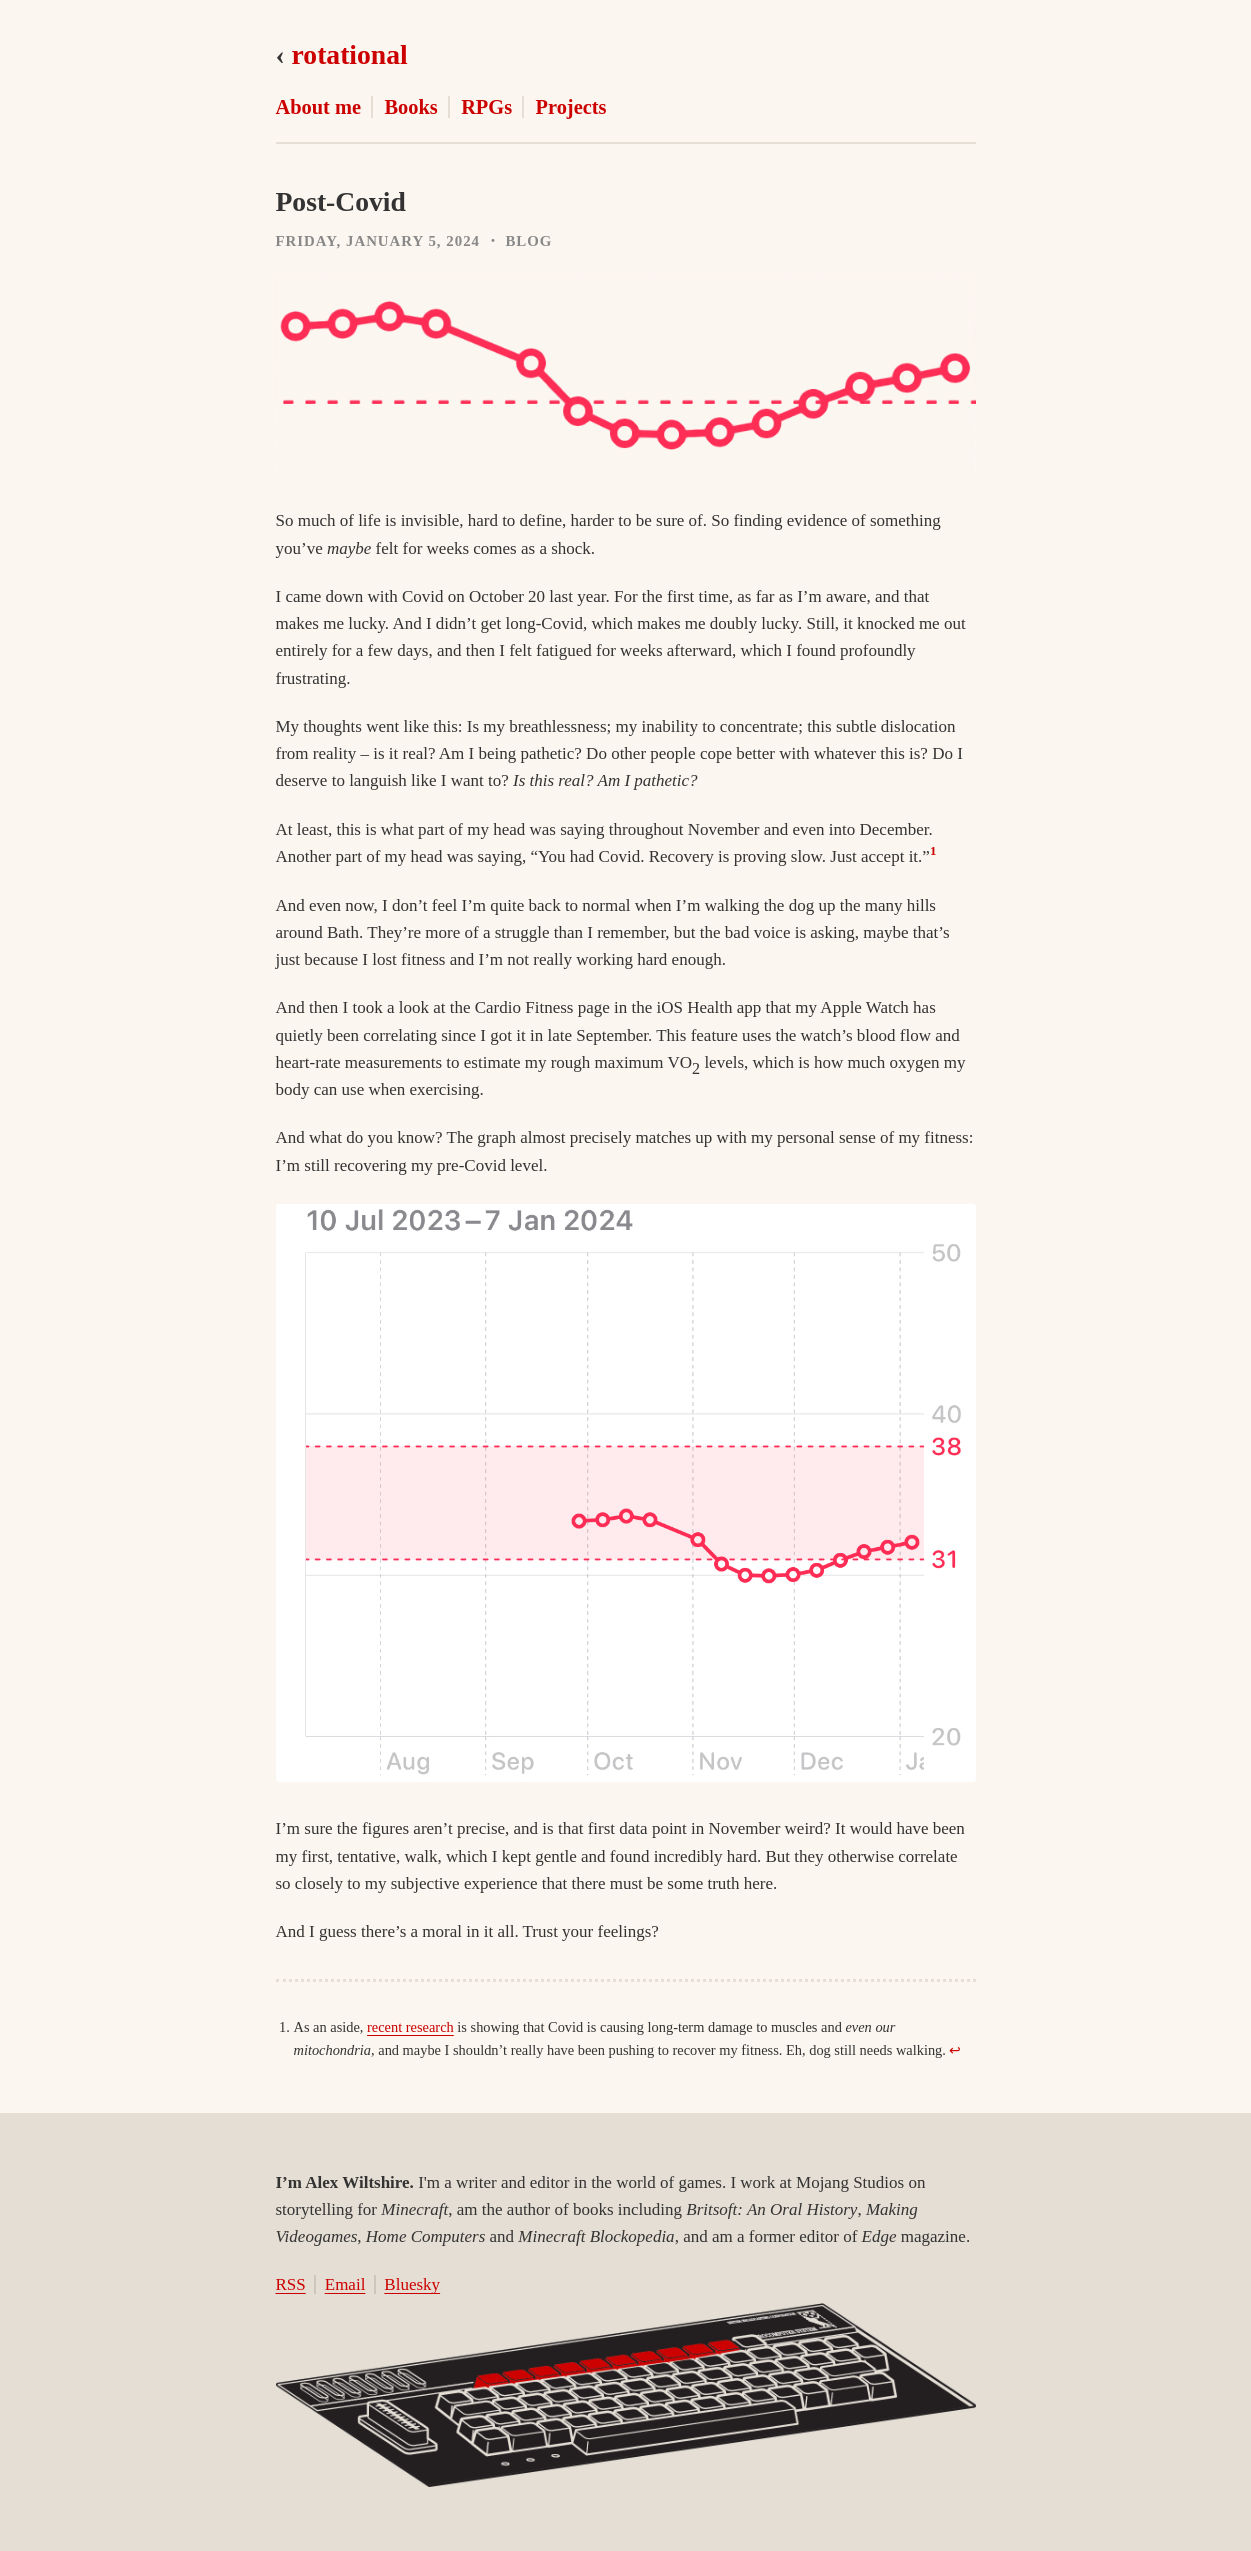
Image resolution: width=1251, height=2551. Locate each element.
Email (345, 2284)
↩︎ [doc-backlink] (955, 2050)
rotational (350, 54)
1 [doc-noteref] (933, 850)
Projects (571, 107)
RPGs (486, 107)
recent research (410, 2027)
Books (410, 107)
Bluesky (412, 2284)
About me (319, 107)
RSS (291, 2284)
